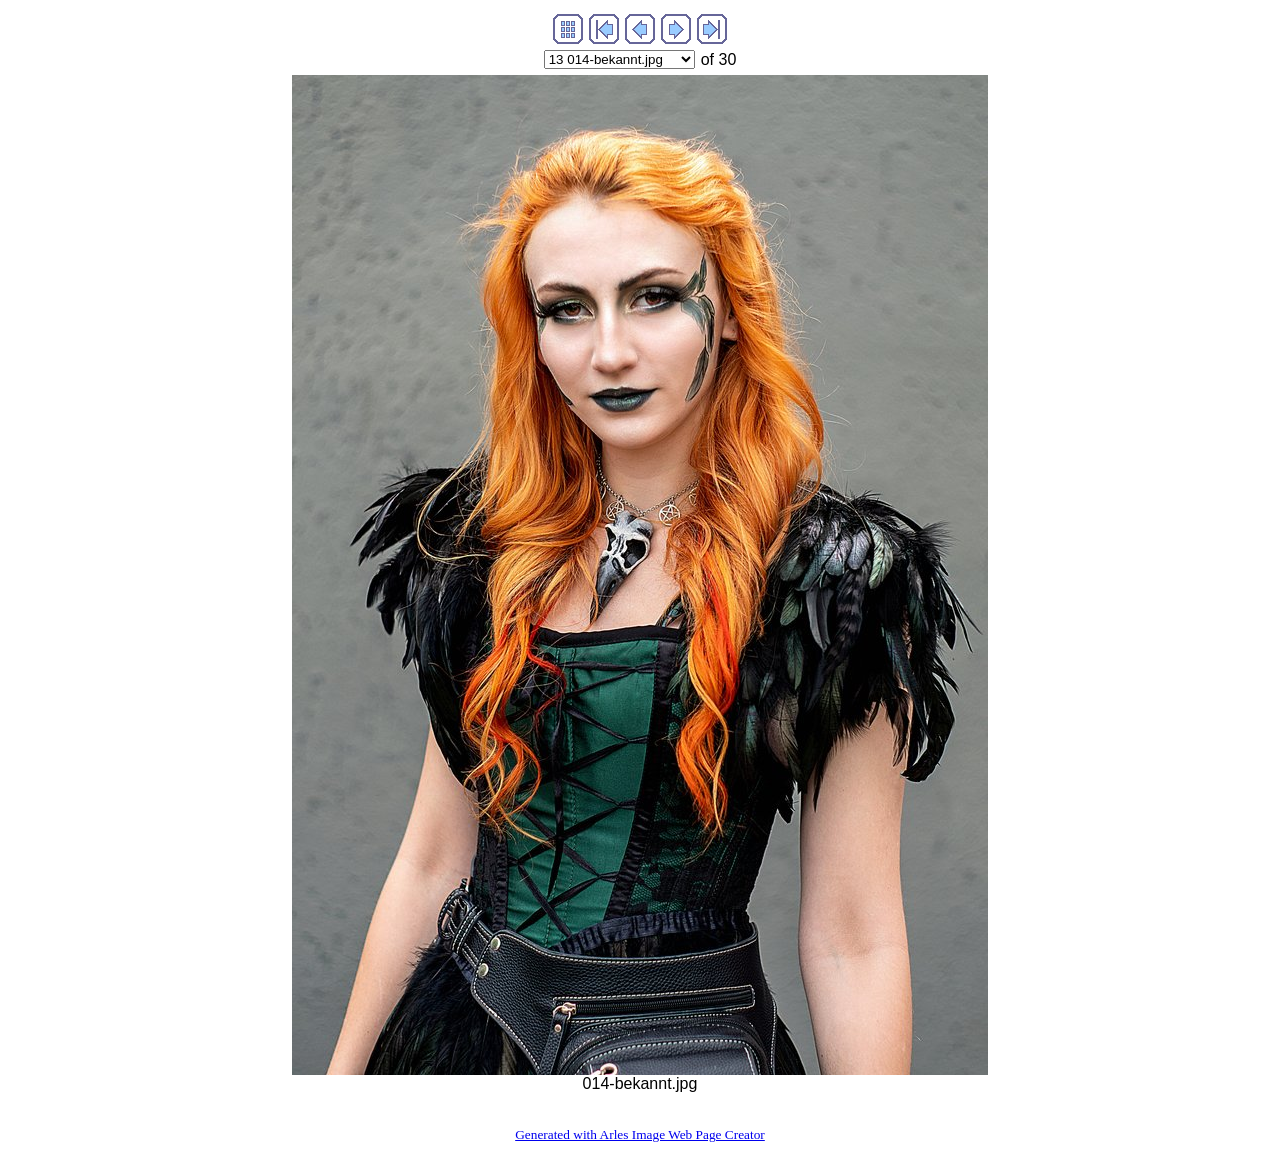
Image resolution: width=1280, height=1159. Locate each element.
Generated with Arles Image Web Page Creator (640, 1134)
